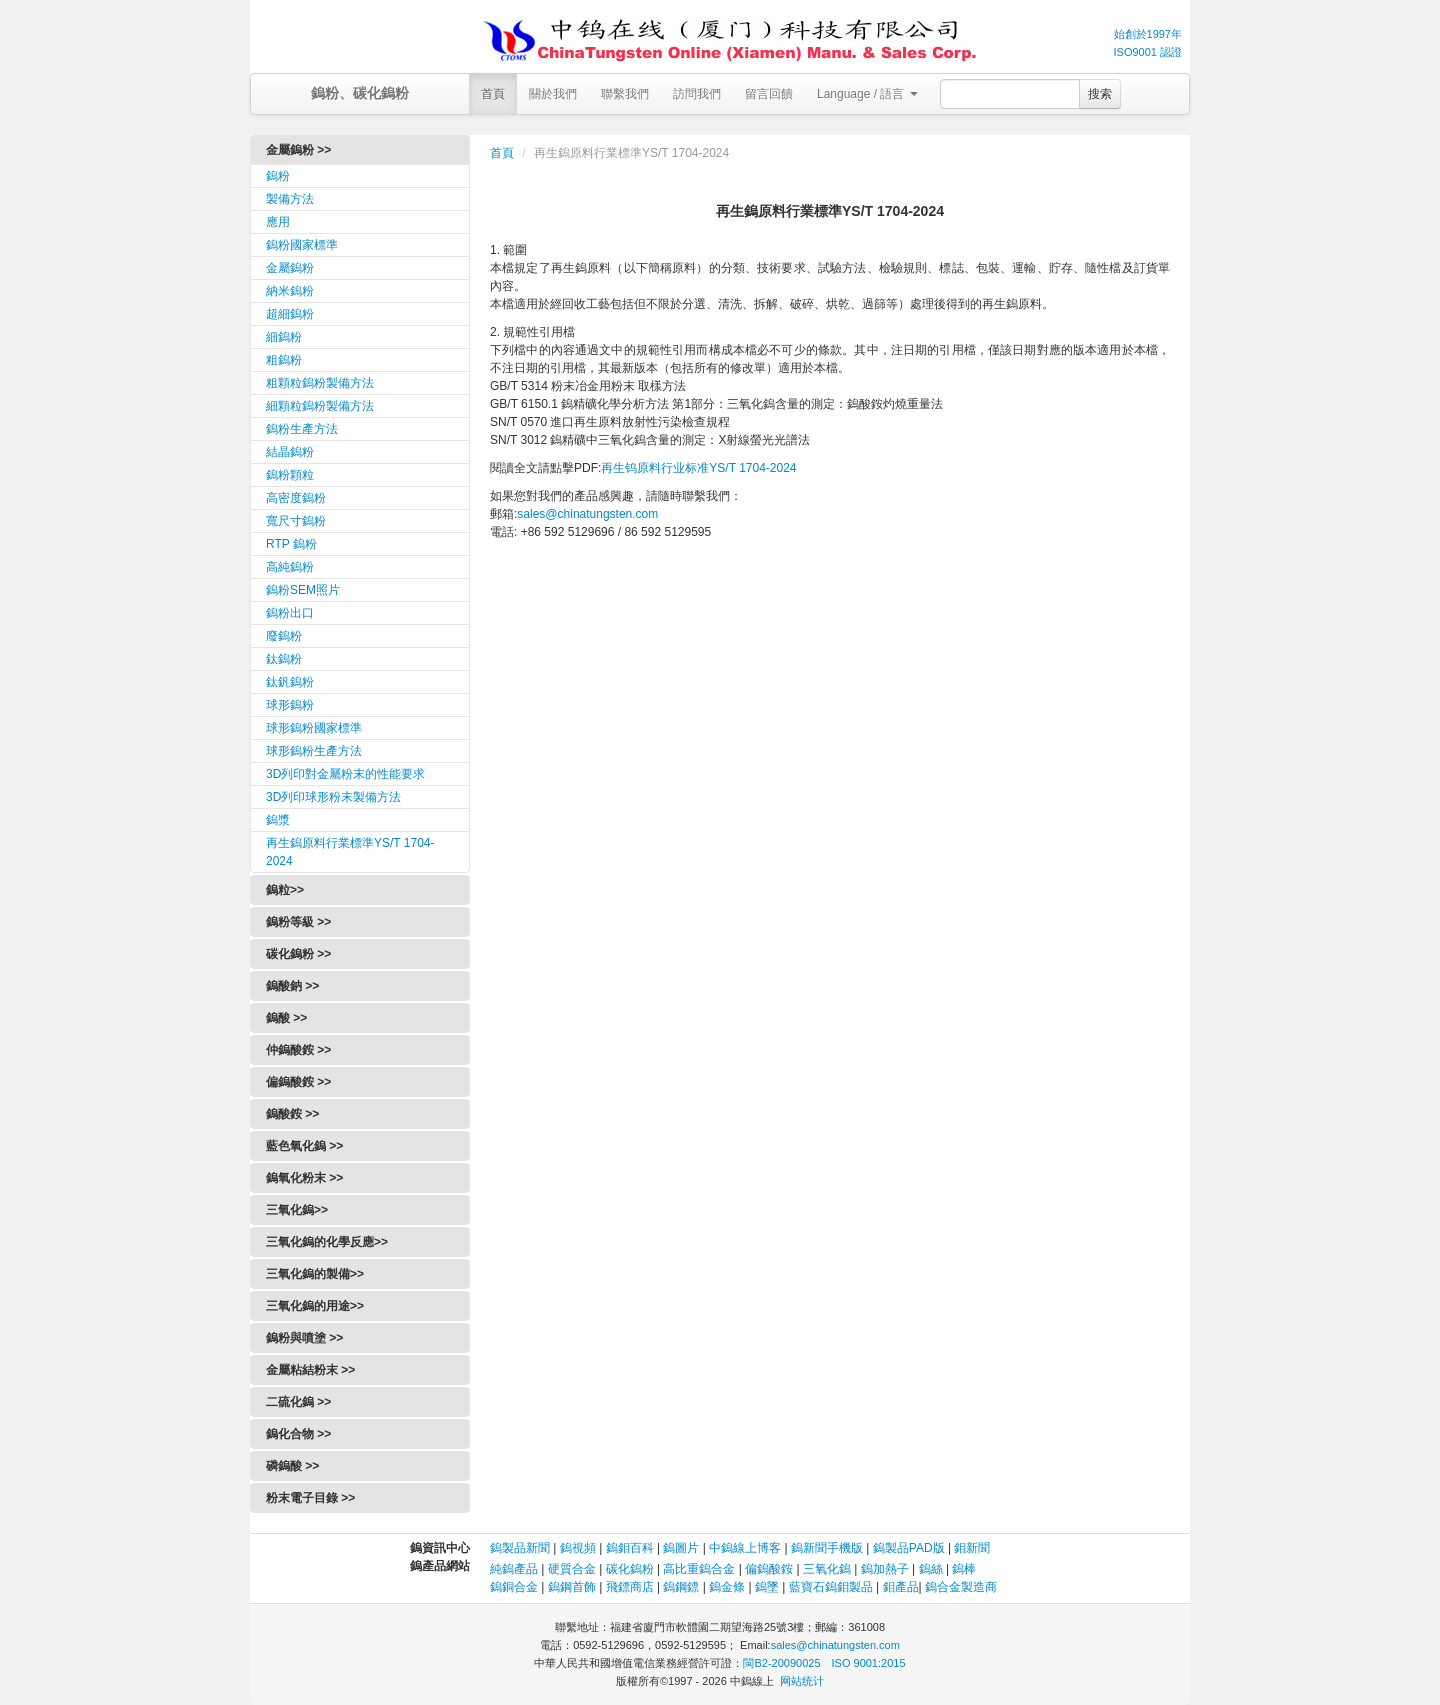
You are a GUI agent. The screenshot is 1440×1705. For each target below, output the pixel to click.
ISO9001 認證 (1148, 52)
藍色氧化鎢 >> (304, 1146)
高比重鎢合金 (699, 1569)
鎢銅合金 (514, 1587)
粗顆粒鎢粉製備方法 (320, 383)
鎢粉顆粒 (290, 475)
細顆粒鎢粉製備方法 (320, 406)
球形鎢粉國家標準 (314, 728)
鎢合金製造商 (961, 1587)
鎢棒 (964, 1569)
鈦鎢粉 (284, 659)
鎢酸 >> (286, 1018)
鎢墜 (767, 1587)
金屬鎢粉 (290, 268)
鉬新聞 (972, 1548)
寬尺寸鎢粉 (296, 521)
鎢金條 (727, 1587)
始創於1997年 (1148, 34)
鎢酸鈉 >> (292, 986)
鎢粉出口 (290, 613)
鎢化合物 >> (298, 1434)
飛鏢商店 (630, 1587)
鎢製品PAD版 (909, 1548)
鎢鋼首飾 (572, 1587)
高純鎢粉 (290, 567)
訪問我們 (697, 94)
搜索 (1100, 94)
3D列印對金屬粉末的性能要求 (345, 774)
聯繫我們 (625, 94)
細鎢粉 (284, 337)
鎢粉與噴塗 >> (304, 1338)
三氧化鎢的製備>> (315, 1274)
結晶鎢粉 (290, 452)
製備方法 (290, 199)
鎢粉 (278, 176)
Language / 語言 (867, 94)
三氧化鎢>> (297, 1210)
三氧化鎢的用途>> (315, 1306)
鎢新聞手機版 (827, 1548)
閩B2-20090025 (781, 1663)
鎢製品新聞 (521, 1548)
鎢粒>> (285, 890)
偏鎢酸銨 (769, 1569)
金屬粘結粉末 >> (310, 1370)
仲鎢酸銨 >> (298, 1050)
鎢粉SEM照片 (303, 590)
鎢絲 (931, 1569)
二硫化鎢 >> (298, 1402)
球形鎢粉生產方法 (314, 751)
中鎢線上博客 (745, 1548)
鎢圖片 (681, 1548)
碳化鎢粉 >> (298, 954)
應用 (278, 222)
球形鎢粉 (290, 705)
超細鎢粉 (290, 314)
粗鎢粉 (284, 360)
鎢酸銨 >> (292, 1114)
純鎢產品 (514, 1569)
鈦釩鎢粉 (290, 682)
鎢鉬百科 (630, 1548)
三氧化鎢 (827, 1569)
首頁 (493, 94)
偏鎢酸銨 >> (298, 1082)
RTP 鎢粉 (291, 544)
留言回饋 (769, 94)
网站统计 (802, 1681)
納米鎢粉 (290, 291)
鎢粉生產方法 (302, 429)
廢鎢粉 (284, 636)
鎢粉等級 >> (298, 922)
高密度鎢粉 (296, 498)
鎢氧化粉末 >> (304, 1178)
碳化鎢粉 (630, 1569)
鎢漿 (278, 820)
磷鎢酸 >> (292, 1466)
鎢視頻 (578, 1548)
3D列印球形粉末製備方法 (333, 797)
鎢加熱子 (885, 1569)
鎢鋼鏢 (681, 1587)
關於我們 (553, 94)
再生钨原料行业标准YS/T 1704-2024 (698, 468)
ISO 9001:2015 (869, 1663)
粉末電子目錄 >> (310, 1498)
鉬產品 (901, 1587)
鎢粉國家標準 (302, 245)
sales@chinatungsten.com (587, 514)
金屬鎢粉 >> (298, 150)
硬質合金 (572, 1569)
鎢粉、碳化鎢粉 (360, 93)
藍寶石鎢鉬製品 (831, 1587)
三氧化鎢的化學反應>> (327, 1242)
